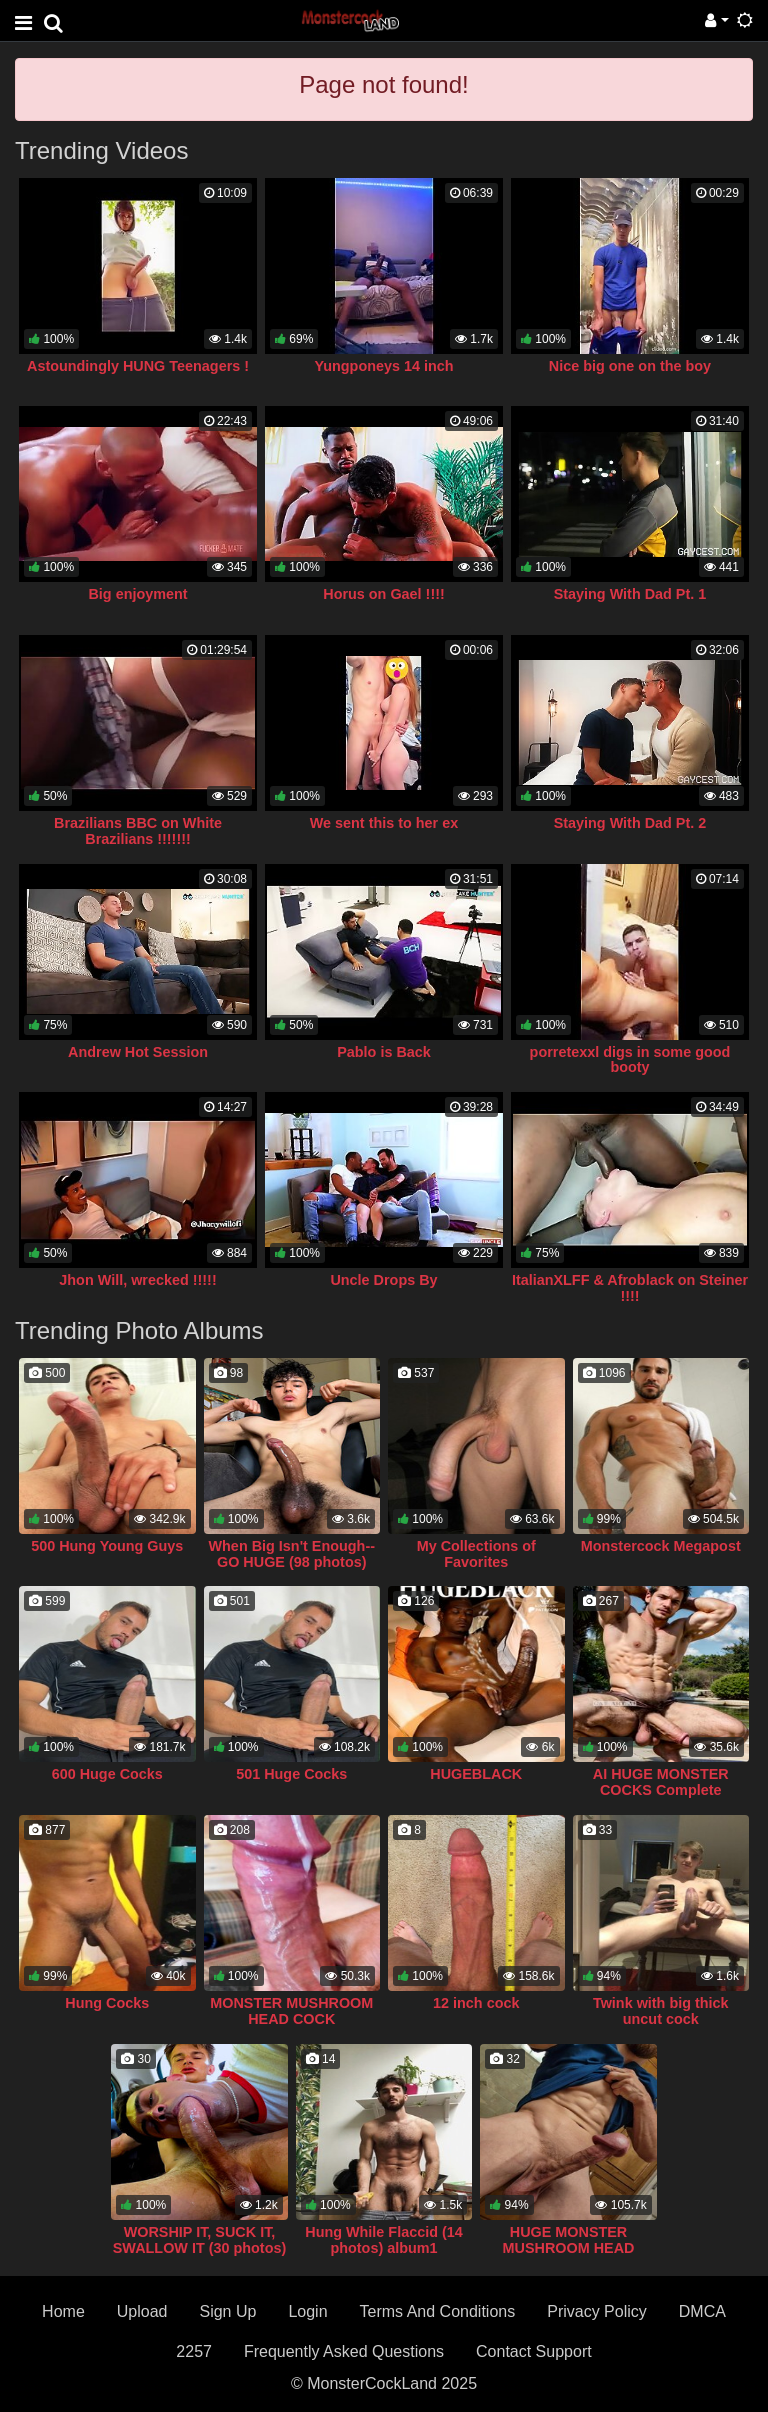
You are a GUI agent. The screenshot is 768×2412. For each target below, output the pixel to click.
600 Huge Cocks (107, 1774)
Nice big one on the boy (630, 366)
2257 (194, 2351)
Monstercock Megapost (661, 1546)
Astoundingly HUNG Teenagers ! (138, 366)
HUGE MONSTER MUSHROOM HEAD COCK (569, 2248)
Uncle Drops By (383, 1280)
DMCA (702, 2311)
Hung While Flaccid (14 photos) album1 (384, 2240)
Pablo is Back (384, 1052)
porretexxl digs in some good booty (630, 1060)
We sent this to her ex (384, 823)
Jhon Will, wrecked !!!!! (137, 1280)
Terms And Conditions (438, 2311)
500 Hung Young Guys (107, 1546)
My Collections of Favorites (476, 1554)
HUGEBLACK (476, 1774)
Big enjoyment (137, 594)
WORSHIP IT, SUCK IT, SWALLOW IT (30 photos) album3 (199, 2248)
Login (307, 2311)
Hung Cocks (107, 2003)
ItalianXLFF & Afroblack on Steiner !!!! (630, 1288)
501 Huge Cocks (291, 1774)
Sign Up (227, 2311)
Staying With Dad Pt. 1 (630, 594)
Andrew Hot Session (138, 1052)
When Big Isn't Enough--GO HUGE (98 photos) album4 (292, 1562)
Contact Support (534, 2351)
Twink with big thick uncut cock (661, 2011)
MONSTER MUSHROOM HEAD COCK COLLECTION (291, 2019)
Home (63, 2311)
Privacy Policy (597, 2311)
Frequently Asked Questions (344, 2351)
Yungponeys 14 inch (383, 366)
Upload (142, 2311)
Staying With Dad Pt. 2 (630, 823)
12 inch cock (476, 2003)
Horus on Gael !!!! (384, 594)
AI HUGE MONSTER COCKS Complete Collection (661, 1790)
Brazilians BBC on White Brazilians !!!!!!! (138, 831)
